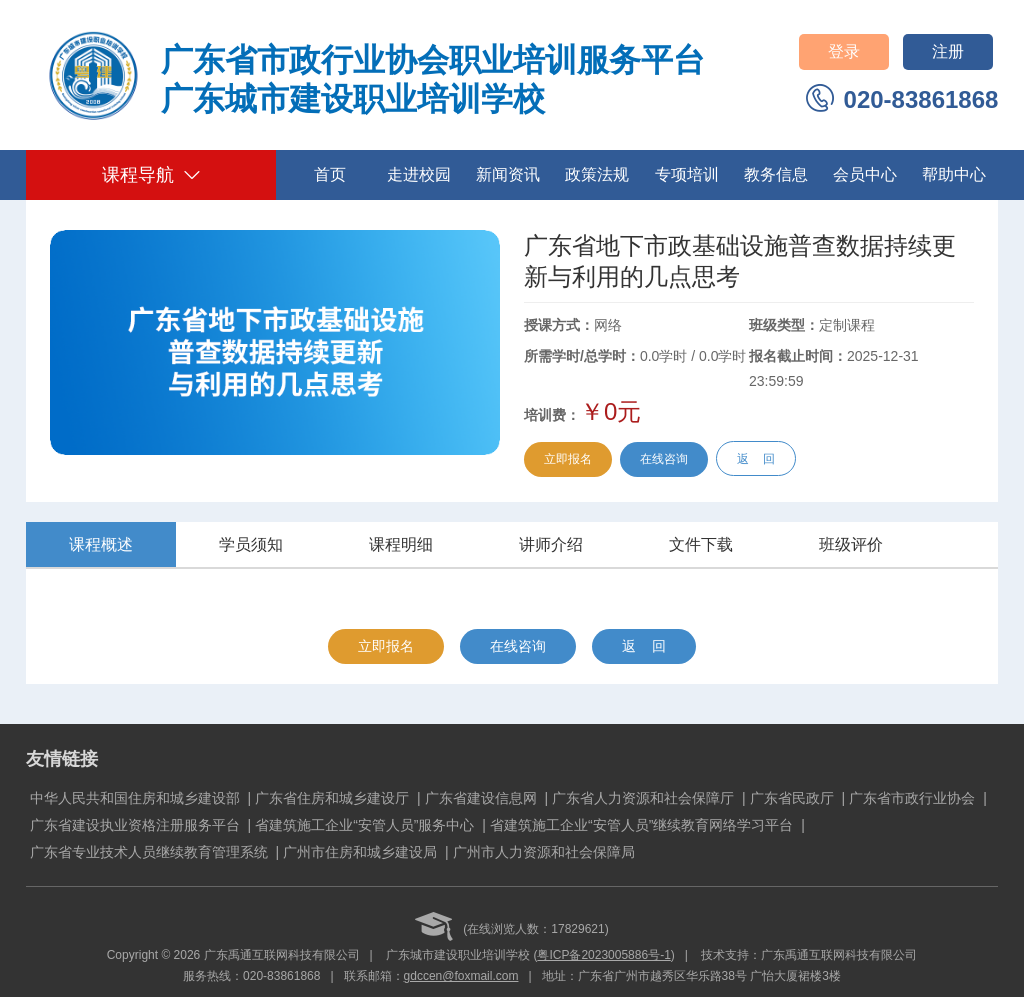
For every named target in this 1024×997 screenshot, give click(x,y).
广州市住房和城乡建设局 (360, 852)
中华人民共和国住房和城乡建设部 (135, 798)
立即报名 (568, 459)
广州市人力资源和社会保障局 (544, 852)
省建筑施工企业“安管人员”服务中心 (364, 825)
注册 (948, 51)
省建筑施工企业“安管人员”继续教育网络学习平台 (641, 825)
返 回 (755, 459)
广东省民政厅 (792, 798)
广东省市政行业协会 (912, 798)
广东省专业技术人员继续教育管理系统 (149, 852)
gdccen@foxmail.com (461, 976)
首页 (330, 174)
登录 (844, 51)
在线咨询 (664, 459)
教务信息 (776, 174)
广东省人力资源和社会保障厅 (643, 798)
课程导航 (151, 175)
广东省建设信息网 (481, 798)
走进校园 (419, 174)
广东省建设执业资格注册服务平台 (135, 825)
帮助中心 (954, 174)
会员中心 (865, 174)
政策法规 (597, 174)
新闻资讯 (508, 174)
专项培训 (687, 174)
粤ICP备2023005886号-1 (603, 955)
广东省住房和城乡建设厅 (332, 798)
